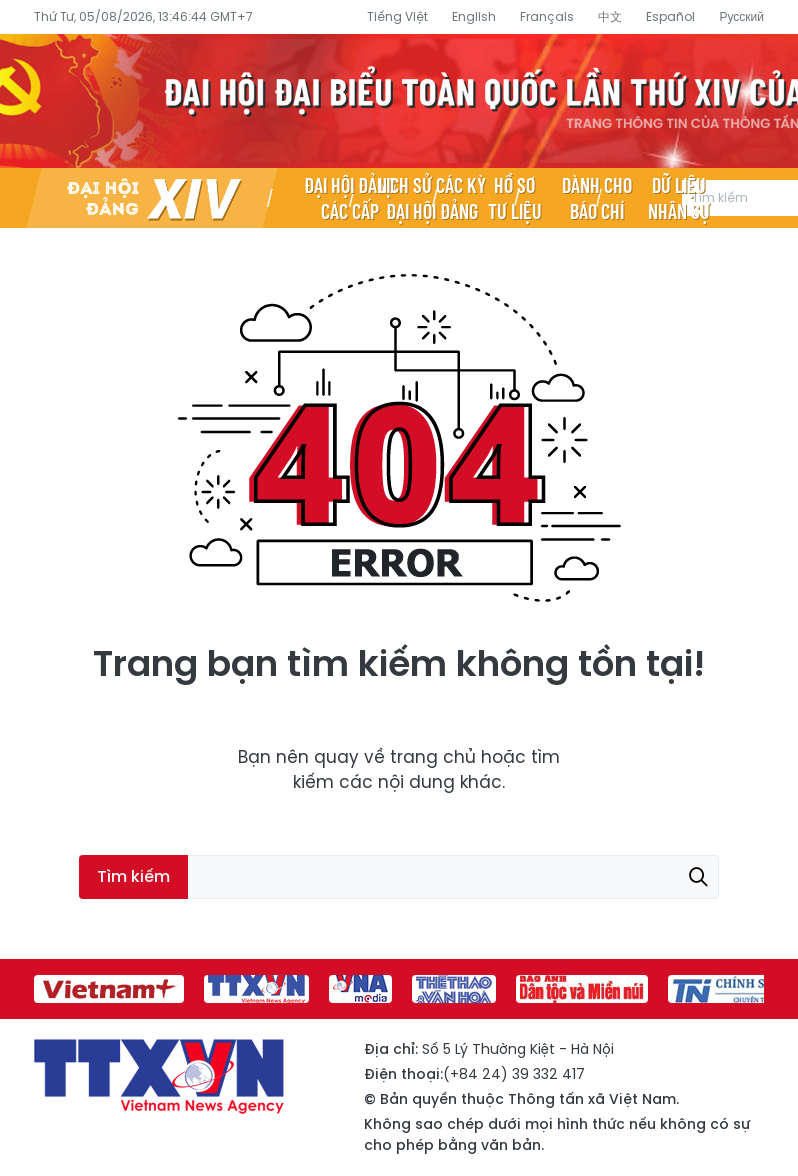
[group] (109, 989)
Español (670, 16)
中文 (610, 16)
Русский (741, 16)
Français (547, 16)
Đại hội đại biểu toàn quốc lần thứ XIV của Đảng (399, 101)
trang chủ (433, 757)
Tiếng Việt (397, 16)
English (474, 16)
